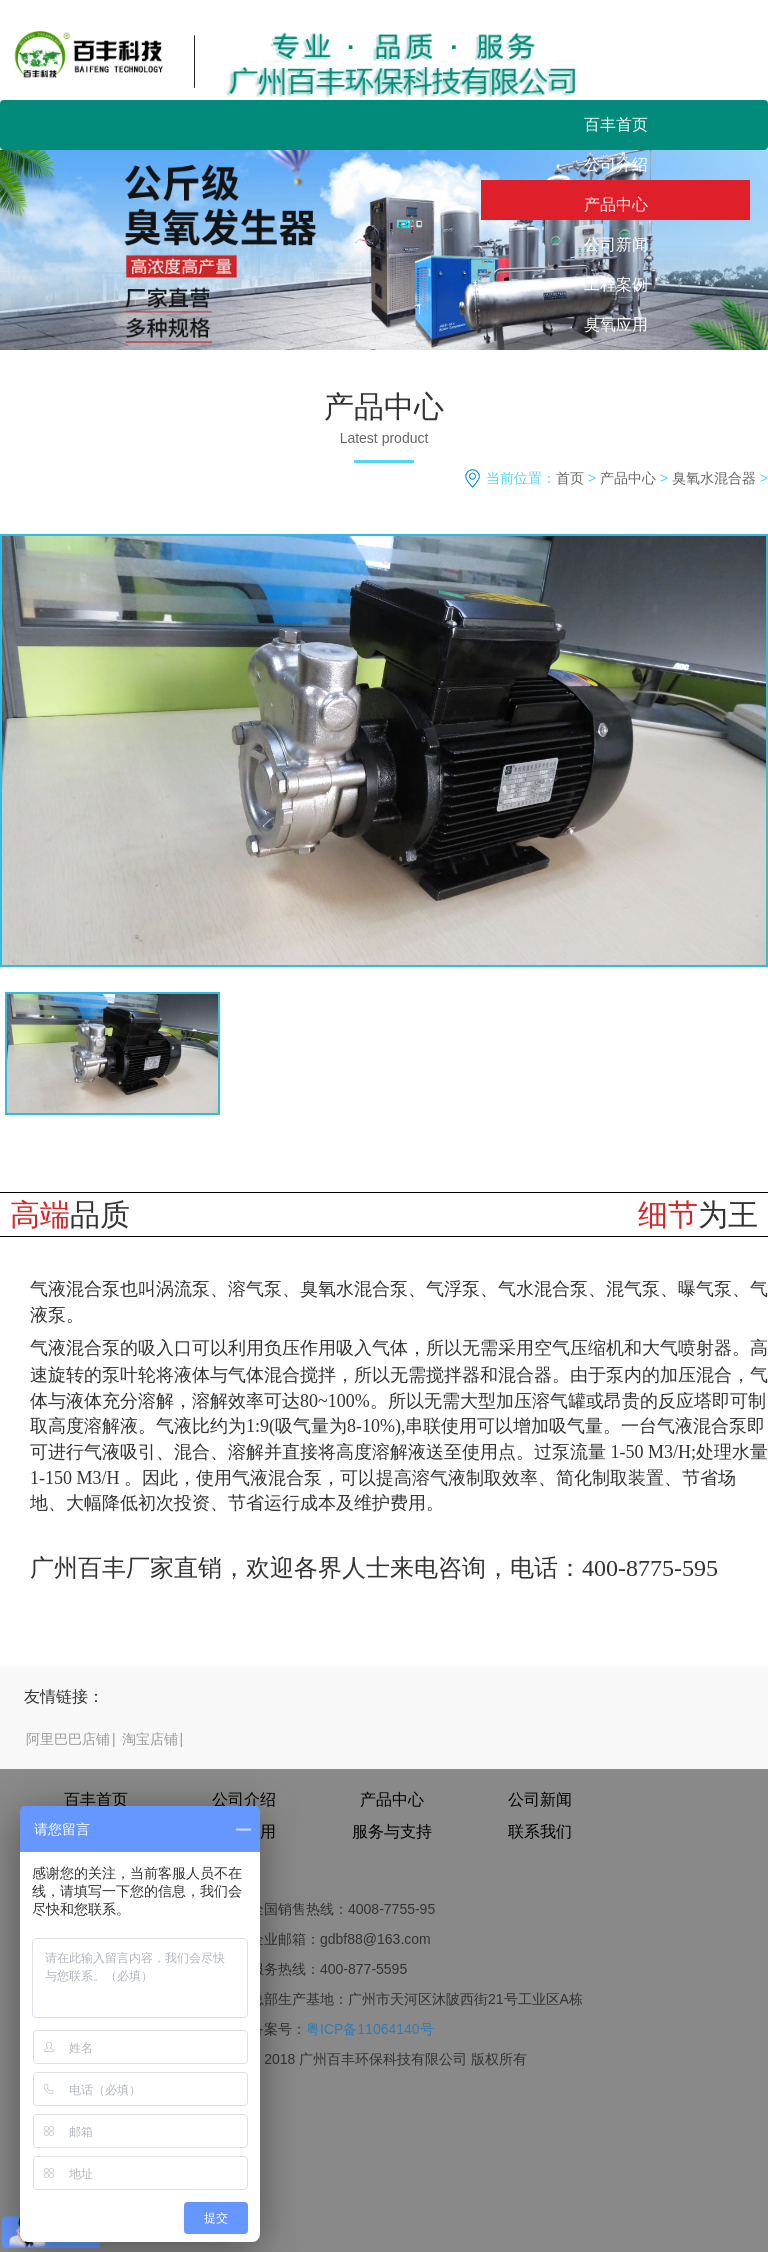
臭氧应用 (616, 324)
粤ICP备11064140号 (370, 2029)
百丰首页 (616, 124)
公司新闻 (616, 244)
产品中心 (616, 204)
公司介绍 (616, 164)
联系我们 (616, 404)
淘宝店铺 (150, 1739)
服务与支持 (616, 364)
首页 (570, 478)
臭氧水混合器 (714, 478)
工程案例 (616, 284)
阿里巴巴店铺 (68, 1739)
